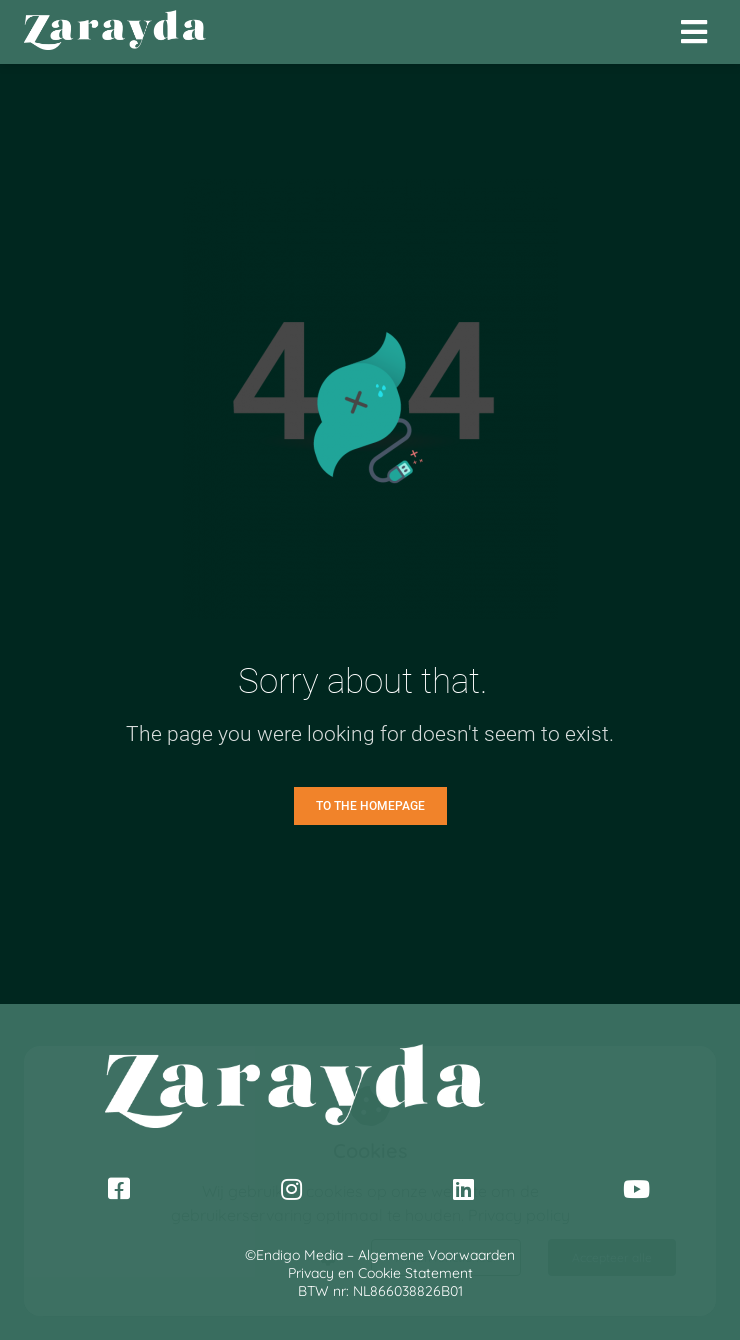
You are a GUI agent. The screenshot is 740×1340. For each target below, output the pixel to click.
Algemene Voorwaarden (436, 1255)
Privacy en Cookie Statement (380, 1273)
